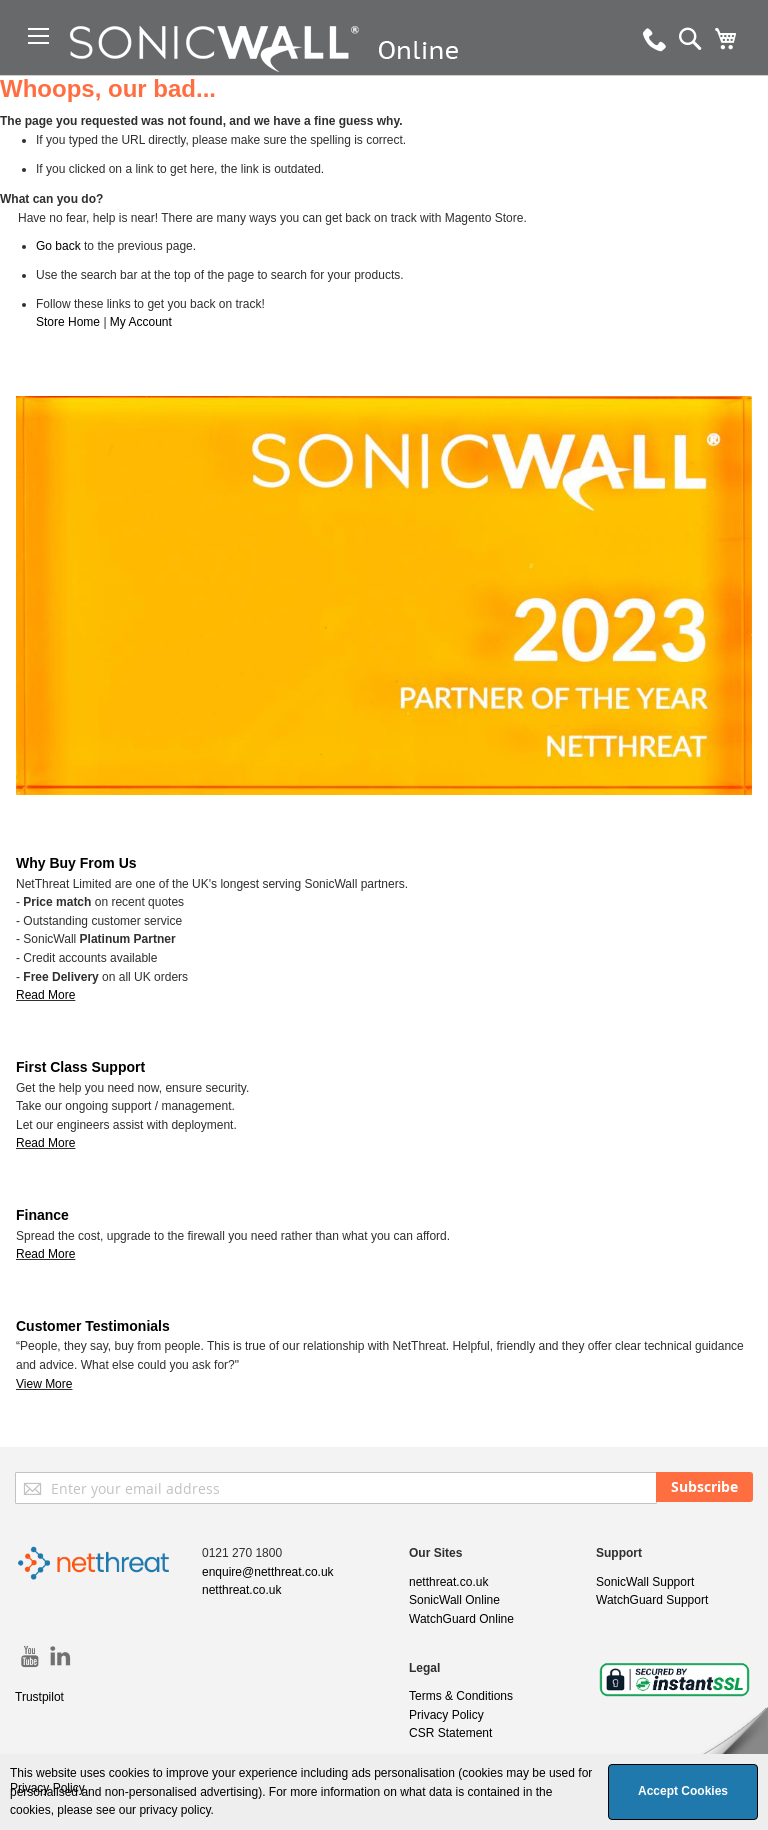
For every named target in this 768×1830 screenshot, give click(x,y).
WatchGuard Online (461, 1619)
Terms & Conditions (461, 1696)
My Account (141, 322)
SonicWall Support (645, 1582)
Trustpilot (39, 1697)
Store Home (68, 322)
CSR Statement (450, 1733)
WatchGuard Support (652, 1600)
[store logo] (324, 75)
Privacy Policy (446, 1715)
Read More (45, 1143)
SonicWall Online (454, 1600)
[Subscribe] (704, 1487)
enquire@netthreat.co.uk (268, 1572)
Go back (58, 246)
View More (44, 1384)
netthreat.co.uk (241, 1590)
